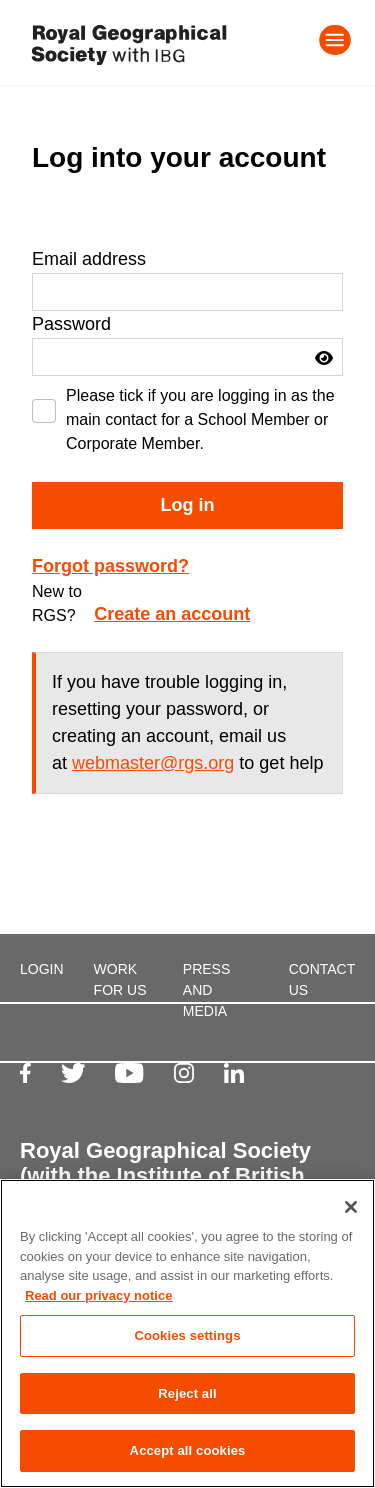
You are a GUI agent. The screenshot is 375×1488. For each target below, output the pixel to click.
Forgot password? (110, 566)
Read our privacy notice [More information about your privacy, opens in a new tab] (98, 1295)
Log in (188, 505)
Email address (89, 259)
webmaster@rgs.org (153, 763)
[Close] (351, 1207)
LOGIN (42, 969)
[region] (187, 1333)
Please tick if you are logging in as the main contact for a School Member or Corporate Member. (200, 419)
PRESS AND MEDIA (206, 990)
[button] (324, 358)
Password (71, 324)
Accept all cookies (188, 1450)
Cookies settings (187, 1335)
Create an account (172, 614)
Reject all (187, 1393)
